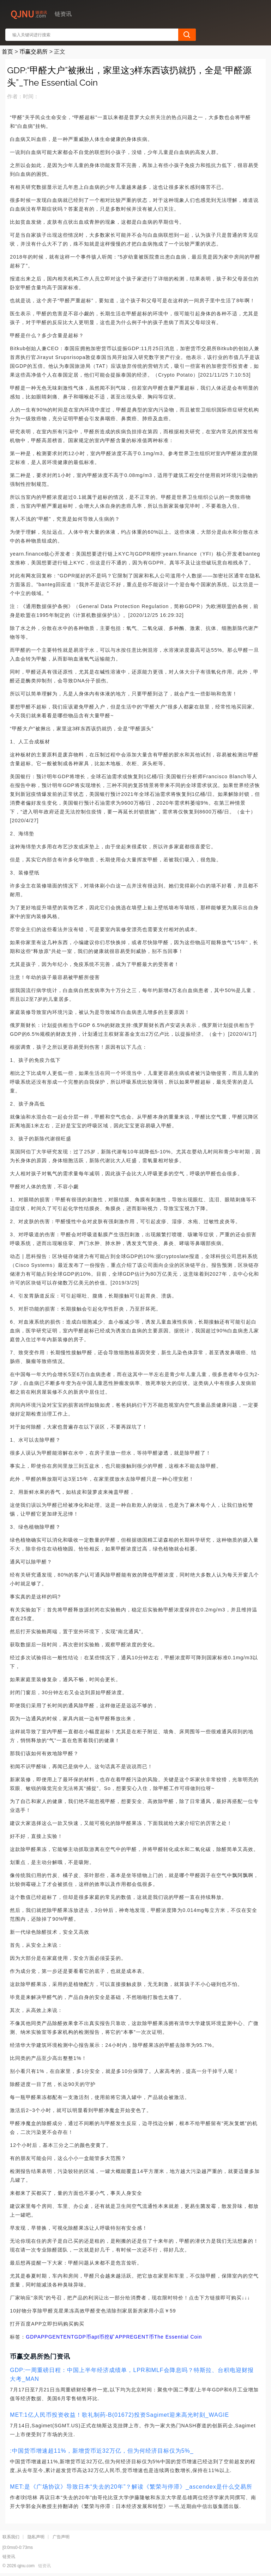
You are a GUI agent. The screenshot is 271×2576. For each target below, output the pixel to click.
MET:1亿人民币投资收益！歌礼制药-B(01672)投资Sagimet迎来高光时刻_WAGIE (119, 2415)
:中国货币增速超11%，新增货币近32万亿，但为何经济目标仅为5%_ (101, 2451)
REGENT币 (140, 2337)
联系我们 (10, 2537)
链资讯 (44, 2565)
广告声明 (61, 2537)
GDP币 (82, 2337)
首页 (7, 52)
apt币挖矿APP (108, 2337)
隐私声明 (36, 2537)
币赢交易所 (33, 52)
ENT (69, 2337)
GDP (31, 2337)
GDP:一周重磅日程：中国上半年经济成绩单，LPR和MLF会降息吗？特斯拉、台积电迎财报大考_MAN (131, 2374)
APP (42, 2337)
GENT (56, 2337)
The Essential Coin (178, 2337)
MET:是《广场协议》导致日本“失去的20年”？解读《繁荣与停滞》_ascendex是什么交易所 (131, 2487)
